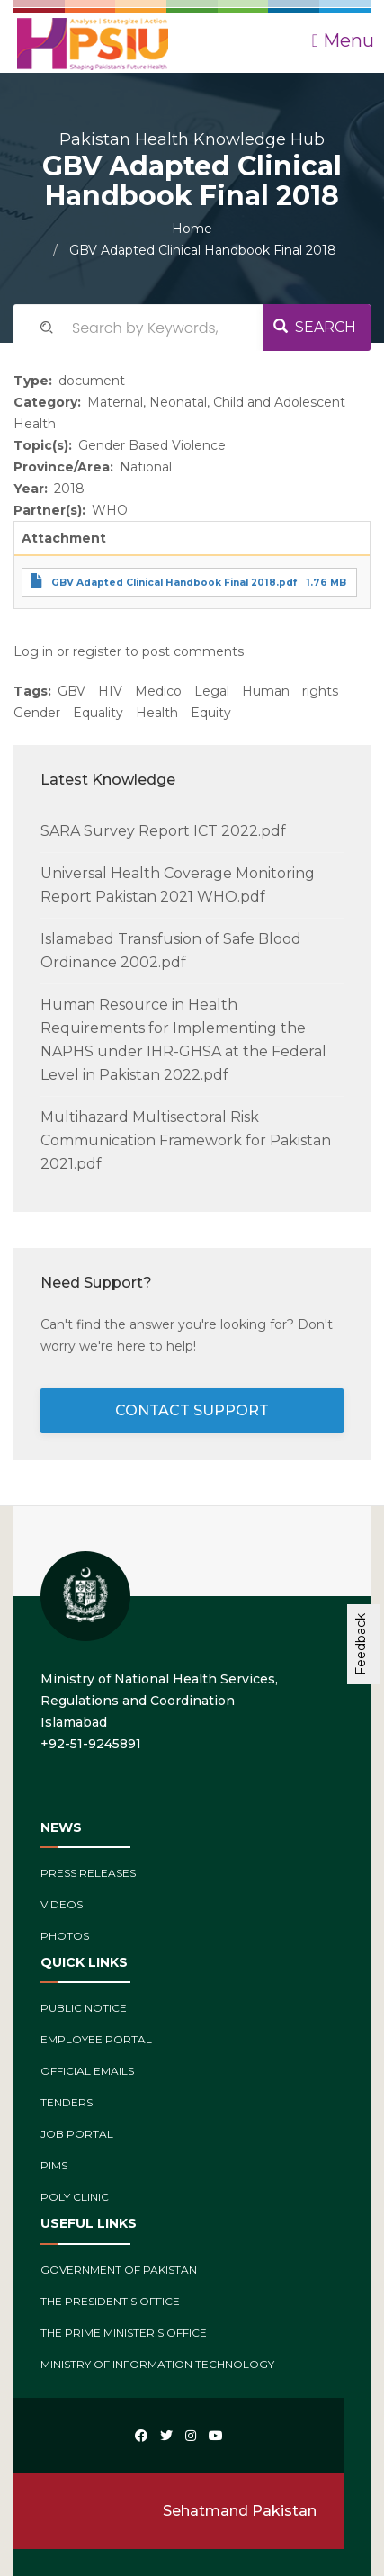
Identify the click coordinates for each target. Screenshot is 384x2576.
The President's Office (110, 2301)
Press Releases (88, 1873)
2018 (69, 488)
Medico (158, 691)
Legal (211, 691)
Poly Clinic (74, 2197)
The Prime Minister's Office (123, 2332)
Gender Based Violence (152, 445)
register (97, 651)
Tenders (66, 2102)
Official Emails (87, 2071)
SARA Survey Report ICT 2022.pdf (163, 830)
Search (314, 327)
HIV (110, 691)
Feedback (361, 1644)
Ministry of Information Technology (157, 2364)
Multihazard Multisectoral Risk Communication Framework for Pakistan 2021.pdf (185, 1140)
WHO (110, 510)
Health (157, 713)
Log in (33, 651)
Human (266, 691)
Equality (98, 713)
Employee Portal (96, 2039)
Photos (64, 1936)
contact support (192, 1410)
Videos (61, 1904)
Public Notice (83, 2008)
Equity (211, 713)
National (146, 467)
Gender (36, 713)
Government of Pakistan (118, 2269)
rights (320, 691)
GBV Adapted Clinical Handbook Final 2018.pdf (174, 582)
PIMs (53, 2165)
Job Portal (76, 2134)
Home (192, 228)
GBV (71, 691)
